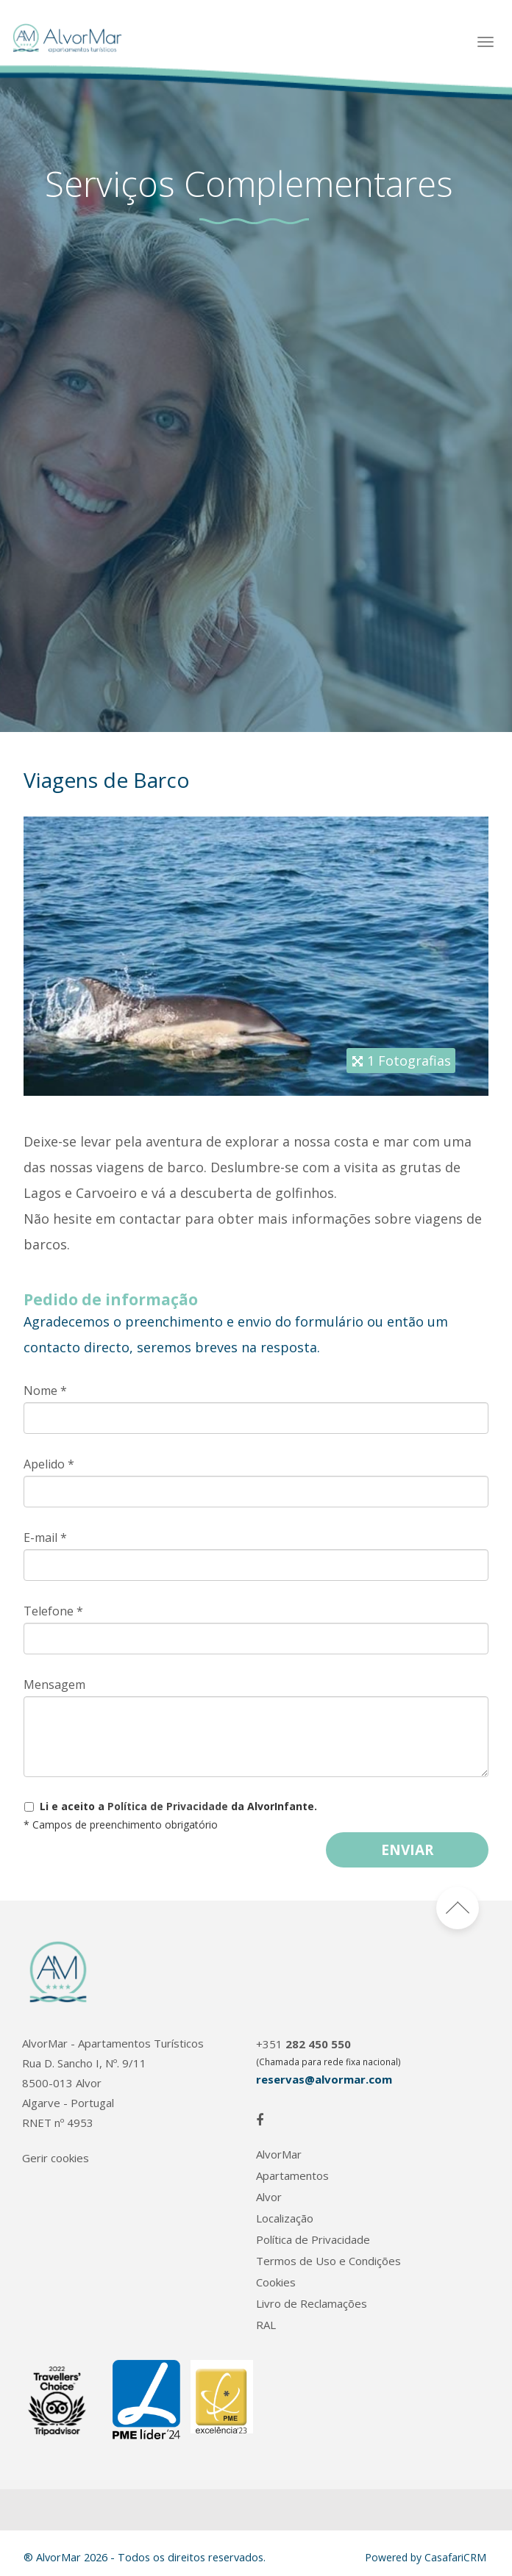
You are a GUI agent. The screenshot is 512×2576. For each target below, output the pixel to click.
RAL (266, 2325)
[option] (256, 401)
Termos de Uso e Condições (328, 2261)
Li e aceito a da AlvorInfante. (178, 1806)
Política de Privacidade (167, 1806)
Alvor (269, 2197)
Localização (284, 2218)
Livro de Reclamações (311, 2304)
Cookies (276, 2282)
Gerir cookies (55, 2158)
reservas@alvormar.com (324, 2079)
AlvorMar (279, 2154)
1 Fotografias (409, 1060)
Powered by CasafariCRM (425, 2557)
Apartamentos (292, 2176)
